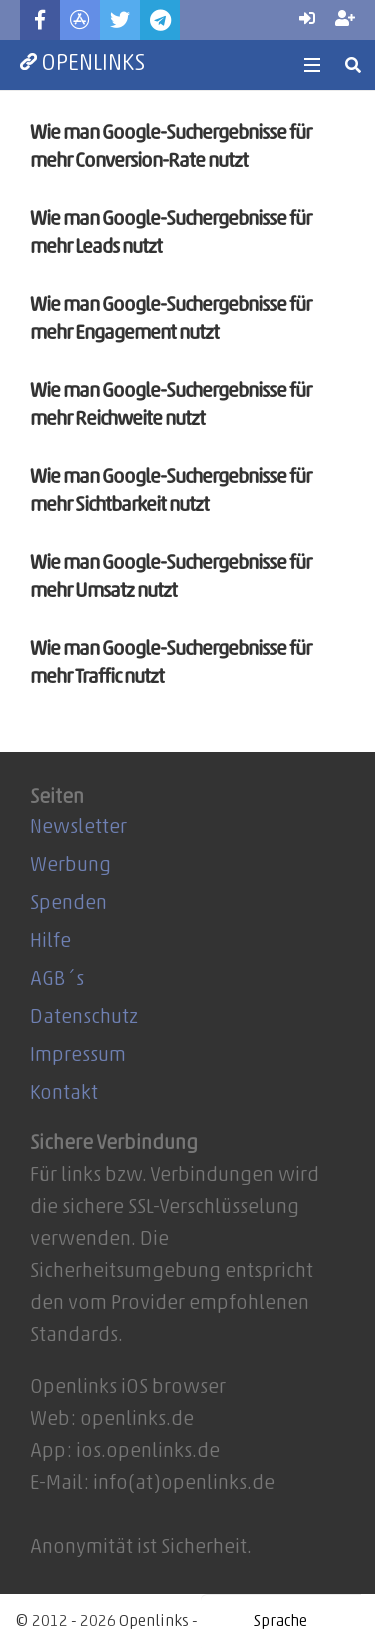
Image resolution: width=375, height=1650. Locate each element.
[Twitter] (120, 20)
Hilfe (50, 942)
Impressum (78, 1056)
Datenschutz (84, 1018)
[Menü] (312, 65)
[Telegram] (160, 20)
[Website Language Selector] (281, 1622)
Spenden (68, 904)
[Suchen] (353, 65)
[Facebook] (40, 20)
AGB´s (57, 980)
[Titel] (80, 20)
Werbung (70, 866)
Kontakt (64, 1094)
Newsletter (78, 828)
